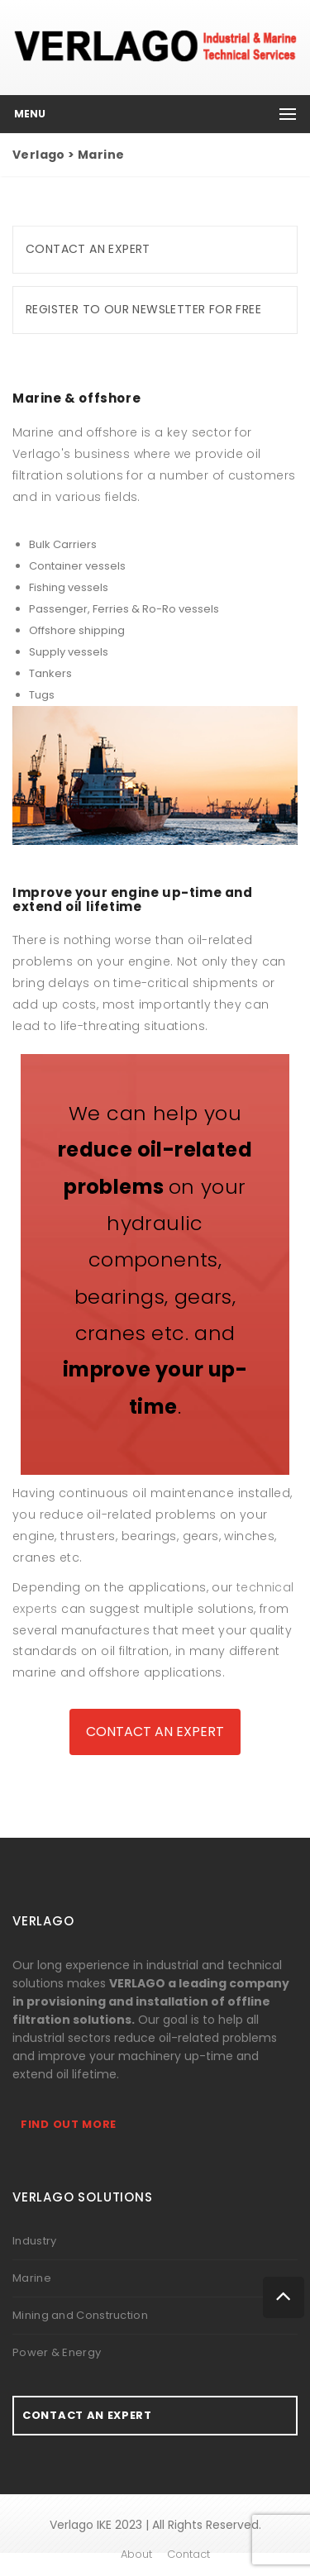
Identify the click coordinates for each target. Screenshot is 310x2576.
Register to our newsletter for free (143, 309)
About (136, 2554)
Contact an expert (88, 249)
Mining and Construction (80, 2315)
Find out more (69, 2124)
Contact (188, 2554)
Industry (34, 2241)
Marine (31, 2278)
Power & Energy (56, 2352)
